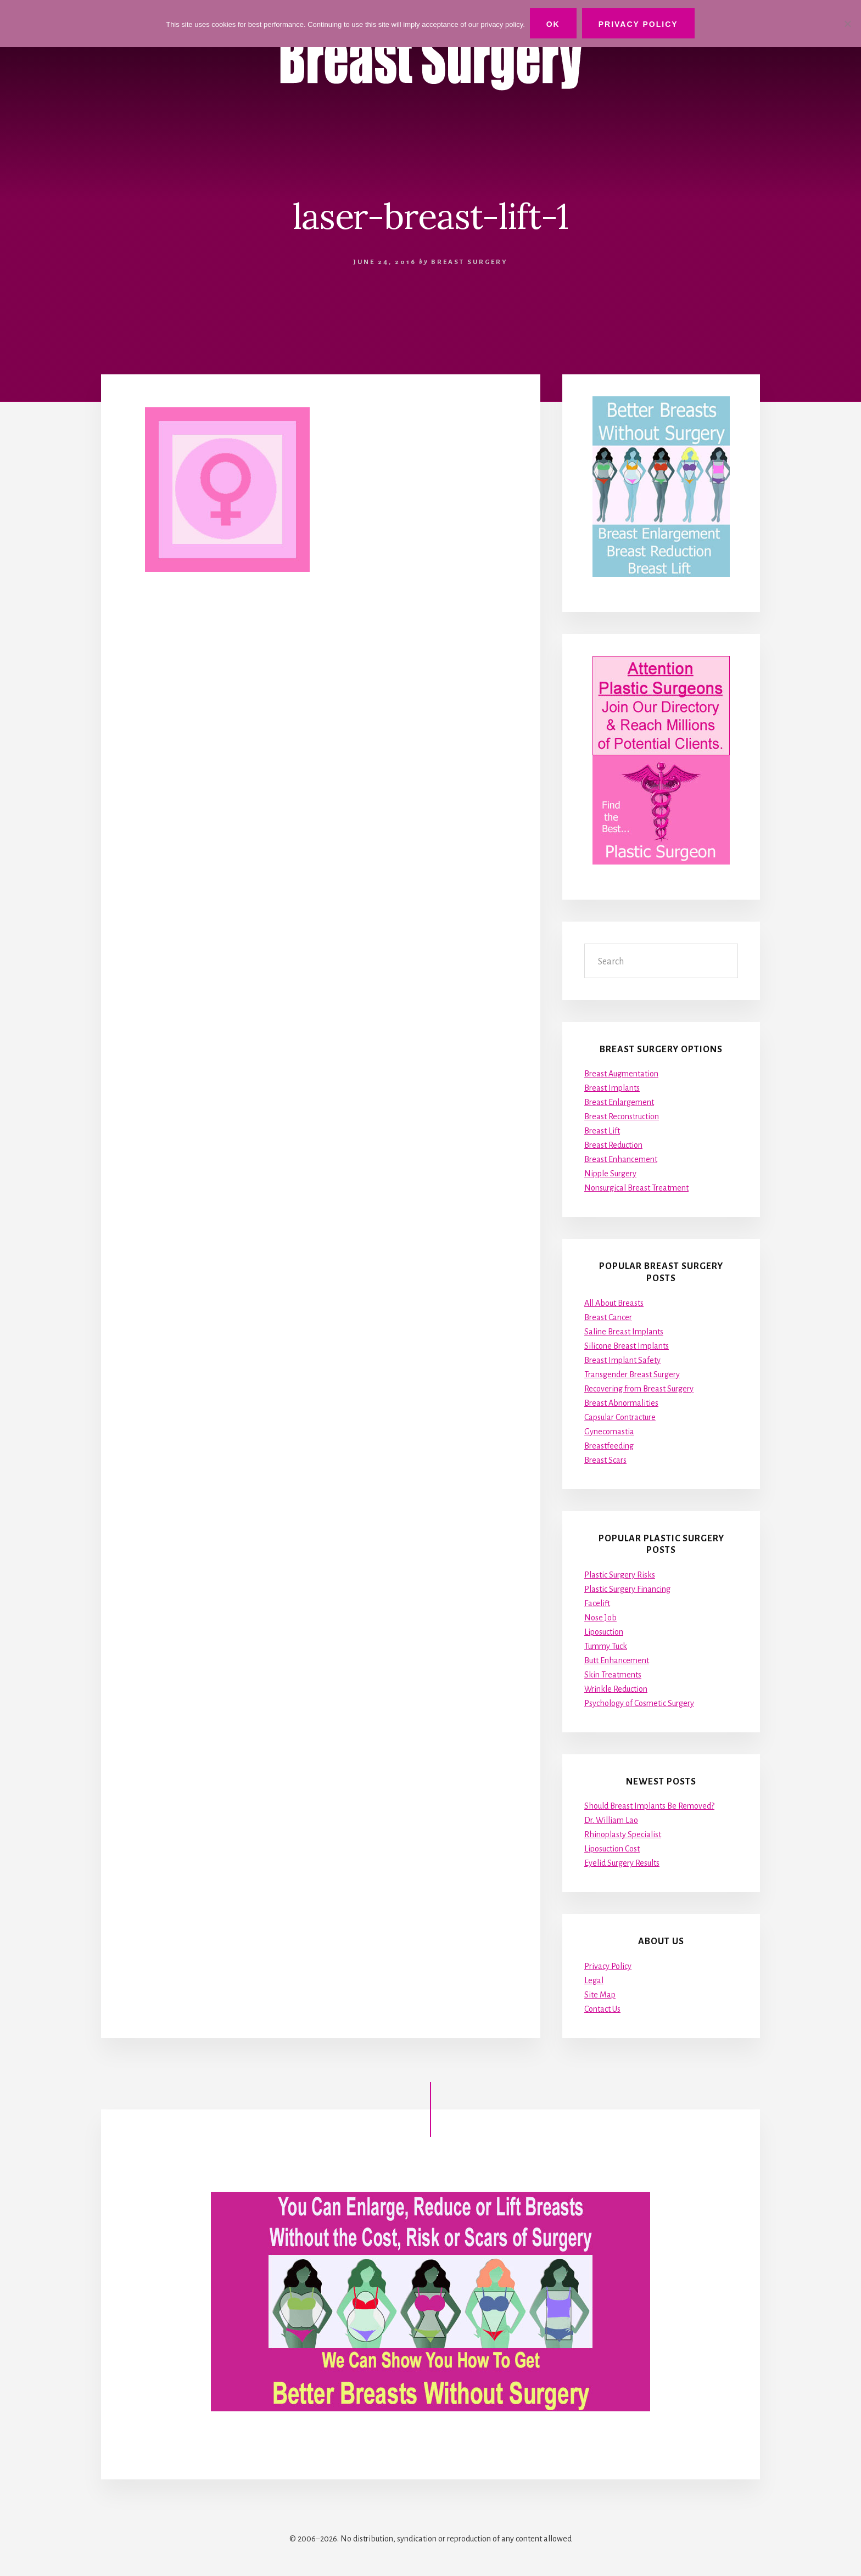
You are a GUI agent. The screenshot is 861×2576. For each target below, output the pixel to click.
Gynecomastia (609, 1431)
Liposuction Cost (612, 1848)
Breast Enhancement (620, 1159)
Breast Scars (605, 1459)
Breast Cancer (608, 1316)
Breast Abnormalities (621, 1402)
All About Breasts (614, 1302)
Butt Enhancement (616, 1660)
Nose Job (600, 1617)
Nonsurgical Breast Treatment (636, 1187)
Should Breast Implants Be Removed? (649, 1805)
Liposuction (603, 1631)
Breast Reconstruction (621, 1116)
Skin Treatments (612, 1674)
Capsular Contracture (620, 1416)
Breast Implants (612, 1088)
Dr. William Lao (611, 1820)
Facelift (597, 1603)
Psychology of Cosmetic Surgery (639, 1703)
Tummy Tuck (605, 1646)
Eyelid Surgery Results (621, 1863)
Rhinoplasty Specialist (622, 1834)
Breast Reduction (613, 1145)
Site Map (600, 1994)
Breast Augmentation (621, 1073)
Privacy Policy (607, 1966)
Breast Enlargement (619, 1102)
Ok (554, 24)
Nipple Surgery (610, 1173)
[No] (847, 23)
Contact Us (602, 2009)
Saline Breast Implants (623, 1331)
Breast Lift (602, 1130)
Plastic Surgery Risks (619, 1574)
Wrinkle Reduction (615, 1689)
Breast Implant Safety (622, 1359)
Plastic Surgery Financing (627, 1589)
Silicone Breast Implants (626, 1345)
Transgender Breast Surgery (632, 1374)
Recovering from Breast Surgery (639, 1388)
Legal (593, 1980)
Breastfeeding (609, 1445)
